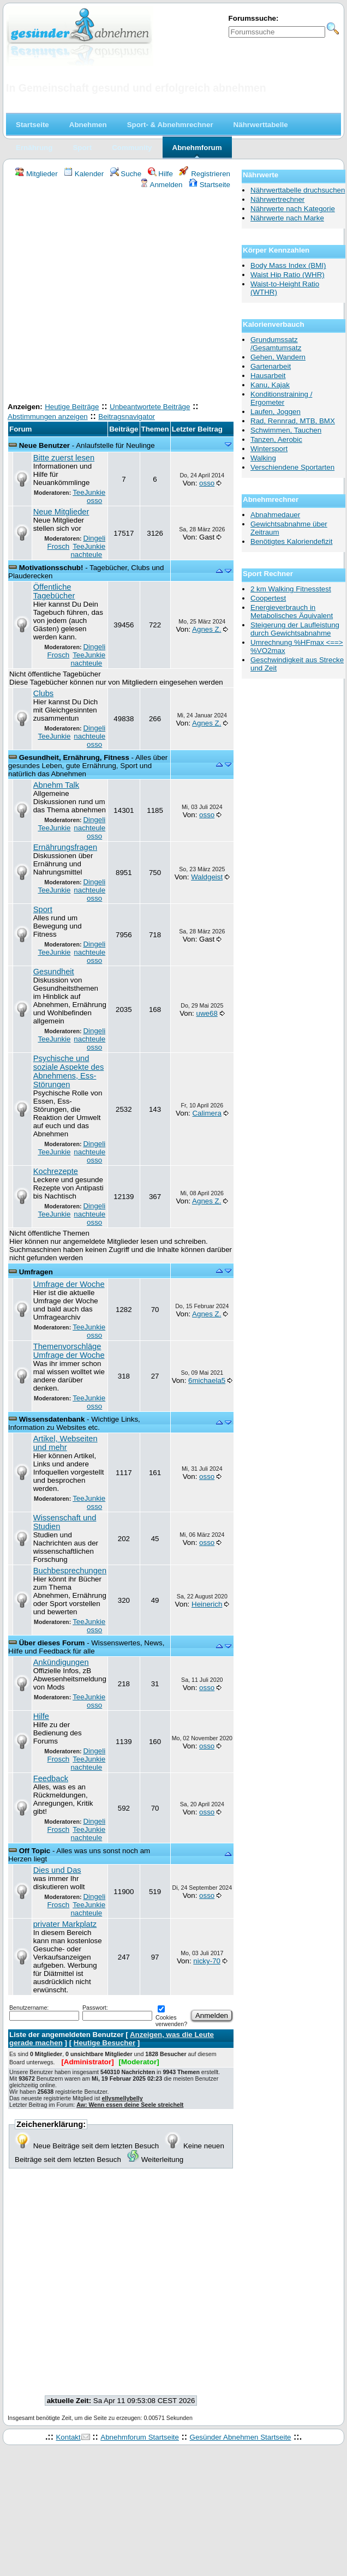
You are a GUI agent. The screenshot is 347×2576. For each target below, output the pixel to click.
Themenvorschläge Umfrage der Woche (69, 1350)
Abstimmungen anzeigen (48, 416)
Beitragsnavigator (126, 416)
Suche (126, 174)
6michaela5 (206, 1380)
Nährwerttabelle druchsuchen (297, 190)
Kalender (84, 174)
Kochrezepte (55, 1171)
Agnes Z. (206, 629)
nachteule (86, 554)
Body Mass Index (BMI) (288, 265)
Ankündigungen (61, 1662)
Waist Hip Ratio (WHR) (287, 275)
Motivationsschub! (51, 568)
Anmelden (161, 185)
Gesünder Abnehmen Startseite (240, 2437)
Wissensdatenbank (52, 1419)
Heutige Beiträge (72, 407)
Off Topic (35, 1851)
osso (94, 500)
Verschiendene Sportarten (292, 467)
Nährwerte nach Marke (287, 218)
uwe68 (207, 1013)
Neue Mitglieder (61, 511)
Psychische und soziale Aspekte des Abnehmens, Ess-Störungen (68, 1071)
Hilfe (160, 174)
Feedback (50, 1778)
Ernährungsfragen (65, 847)
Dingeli (94, 538)
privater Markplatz (65, 1924)
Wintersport (269, 449)
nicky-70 (206, 1961)
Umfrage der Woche (69, 1284)
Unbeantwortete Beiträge (150, 407)
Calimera (206, 1113)
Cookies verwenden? (171, 2017)
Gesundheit (53, 971)
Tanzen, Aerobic (276, 439)
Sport (42, 909)
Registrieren (204, 174)
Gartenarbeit (270, 366)
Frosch (58, 546)
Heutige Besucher (104, 2043)
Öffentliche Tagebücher (54, 591)
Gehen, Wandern (278, 357)
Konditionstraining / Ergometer (281, 398)
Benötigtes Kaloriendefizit (291, 541)
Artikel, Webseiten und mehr (65, 1443)
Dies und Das (57, 1870)
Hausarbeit (267, 376)
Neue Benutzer (44, 445)
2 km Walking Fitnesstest (290, 589)
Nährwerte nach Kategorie (292, 209)
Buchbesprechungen (69, 1570)
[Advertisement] (102, 297)
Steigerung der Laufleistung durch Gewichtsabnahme (294, 629)
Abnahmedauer (275, 515)
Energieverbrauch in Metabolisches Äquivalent (291, 611)
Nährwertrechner (277, 199)
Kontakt (68, 2437)
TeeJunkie (89, 492)
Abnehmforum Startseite (139, 2437)
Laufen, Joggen (275, 412)
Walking (263, 458)
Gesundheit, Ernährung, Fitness (74, 757)
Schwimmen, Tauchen (285, 430)
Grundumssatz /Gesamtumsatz (275, 344)
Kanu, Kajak (270, 385)
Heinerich (207, 1604)
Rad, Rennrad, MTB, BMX (292, 421)
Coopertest (268, 598)
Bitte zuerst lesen (63, 457)
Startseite (209, 185)
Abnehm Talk (56, 785)
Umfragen (36, 1272)
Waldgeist (207, 877)
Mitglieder (36, 174)
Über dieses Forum (52, 1643)
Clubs (43, 693)
